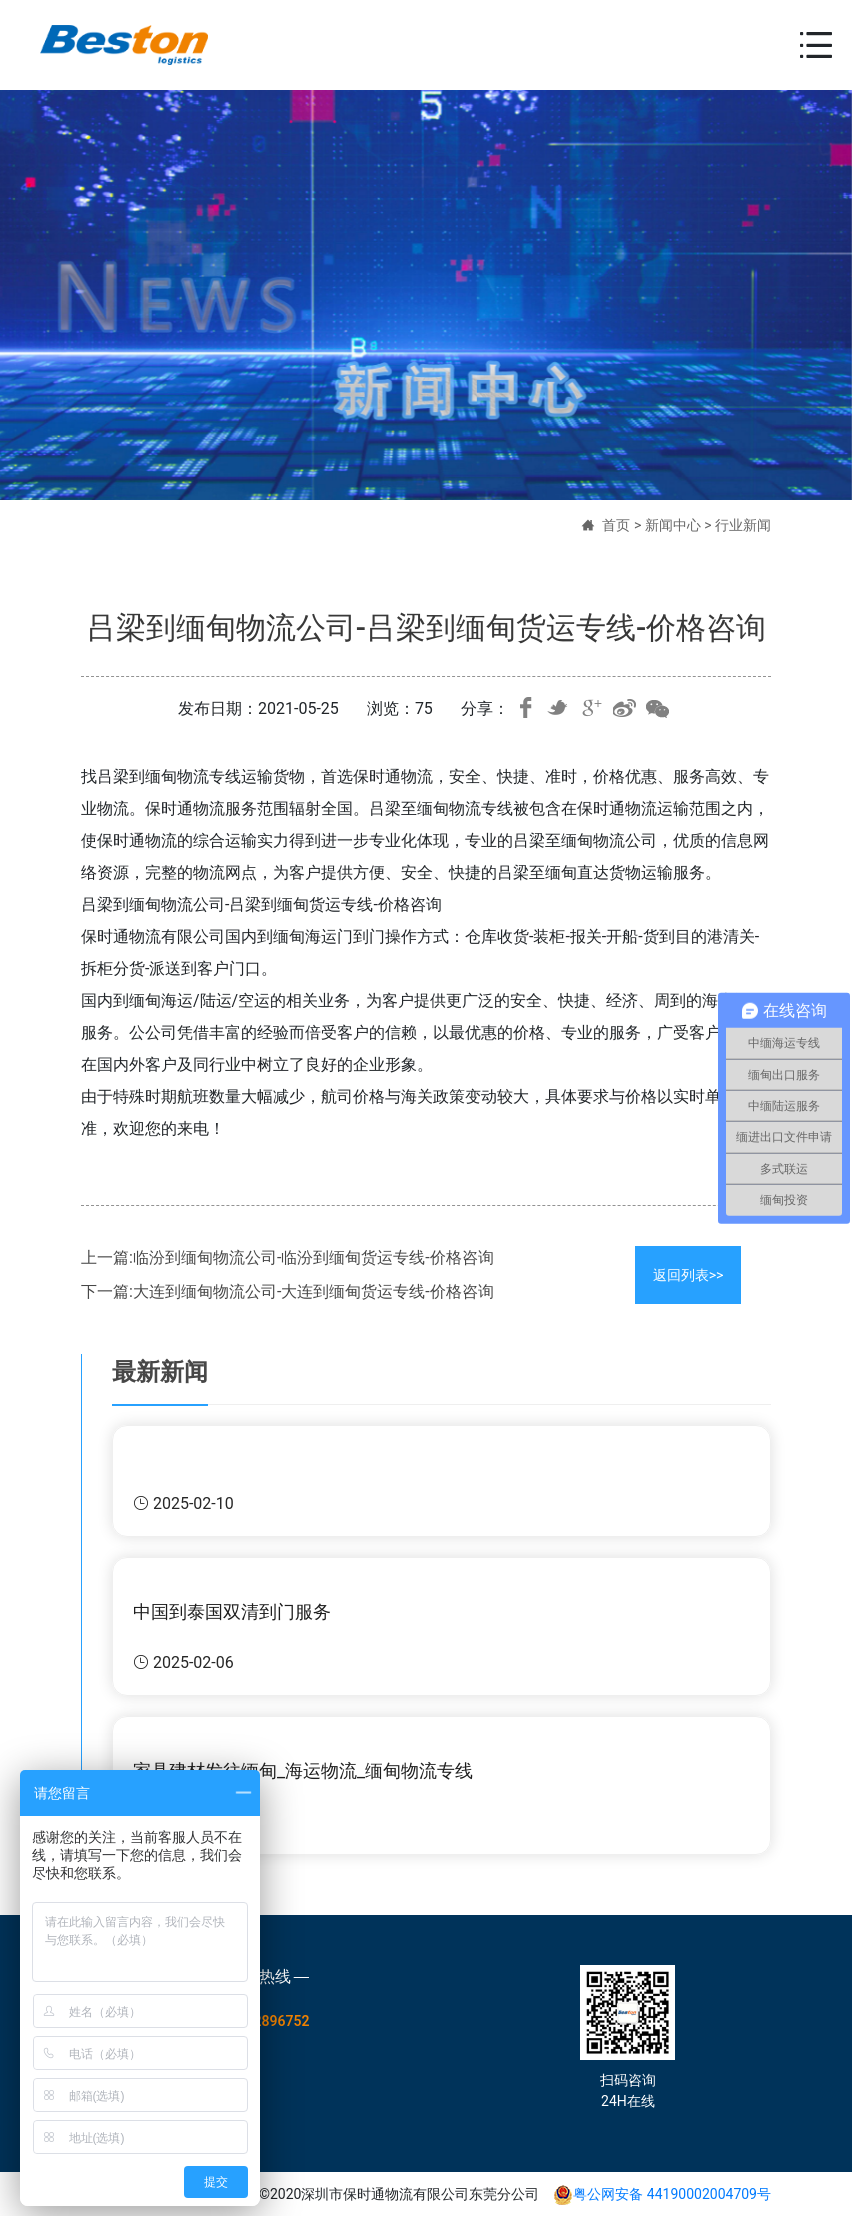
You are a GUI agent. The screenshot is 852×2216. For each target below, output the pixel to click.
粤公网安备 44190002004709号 (662, 2194)
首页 (616, 525)
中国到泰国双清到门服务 (232, 1611)
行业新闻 (743, 525)
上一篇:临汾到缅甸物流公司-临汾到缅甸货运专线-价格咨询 (287, 1257)
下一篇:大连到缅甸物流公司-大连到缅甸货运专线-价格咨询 (287, 1291)
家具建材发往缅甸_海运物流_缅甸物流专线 (303, 1770)
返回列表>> (688, 1275)
